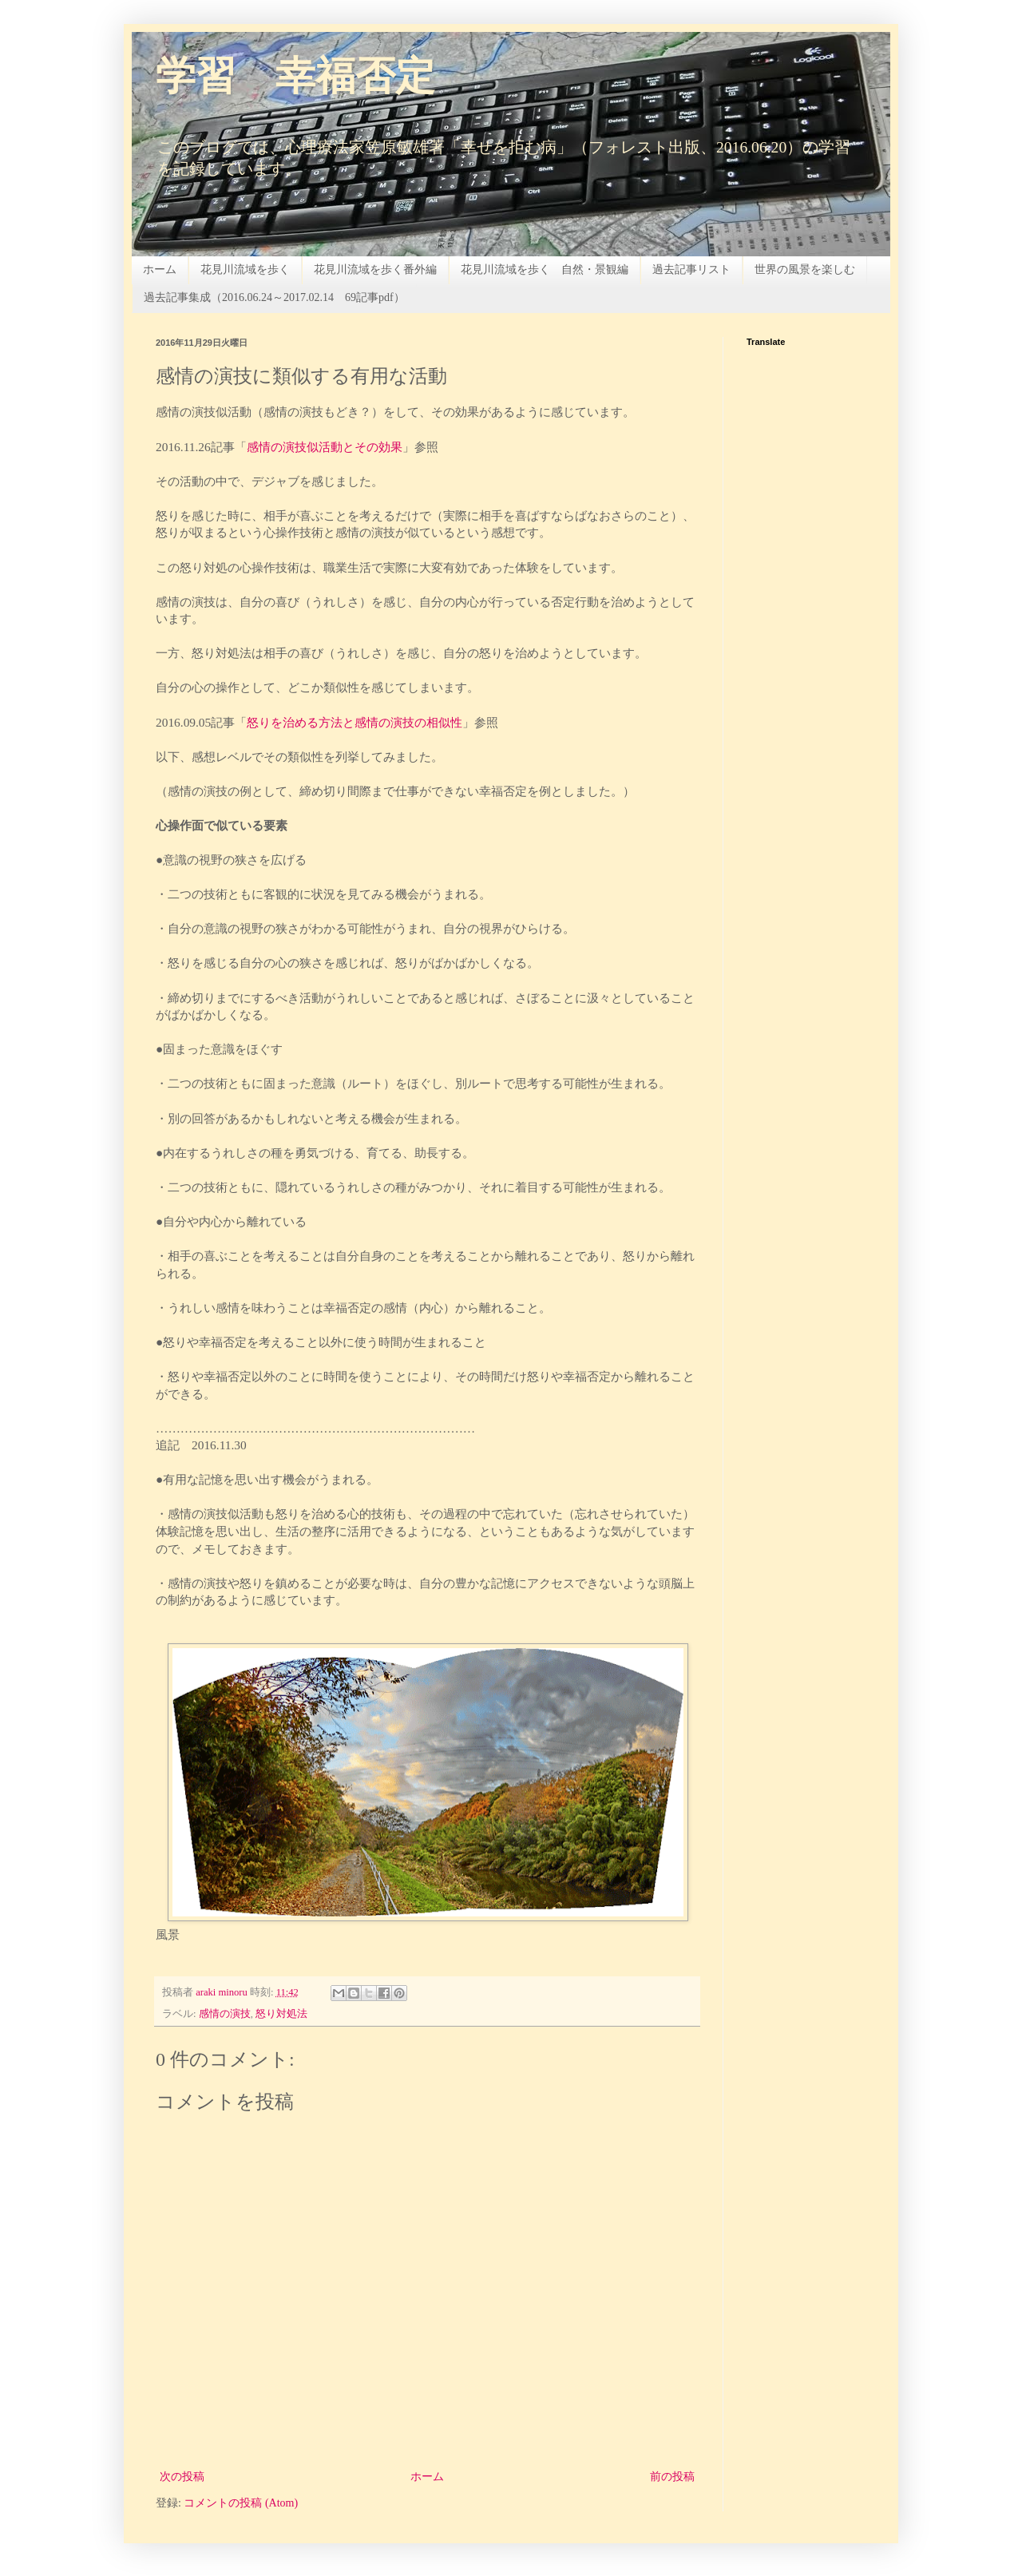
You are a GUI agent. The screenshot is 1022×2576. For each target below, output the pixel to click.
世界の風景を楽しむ (805, 269)
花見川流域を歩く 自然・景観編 (544, 269)
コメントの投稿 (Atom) (241, 2503)
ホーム (159, 269)
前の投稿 (672, 2477)
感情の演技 (225, 2013)
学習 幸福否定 (295, 78)
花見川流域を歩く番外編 (375, 269)
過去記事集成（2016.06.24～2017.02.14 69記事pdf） (274, 297)
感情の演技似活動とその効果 (324, 447)
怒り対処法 (281, 2013)
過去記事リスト (691, 269)
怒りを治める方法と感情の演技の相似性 (354, 722)
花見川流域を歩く (245, 269)
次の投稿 (182, 2477)
